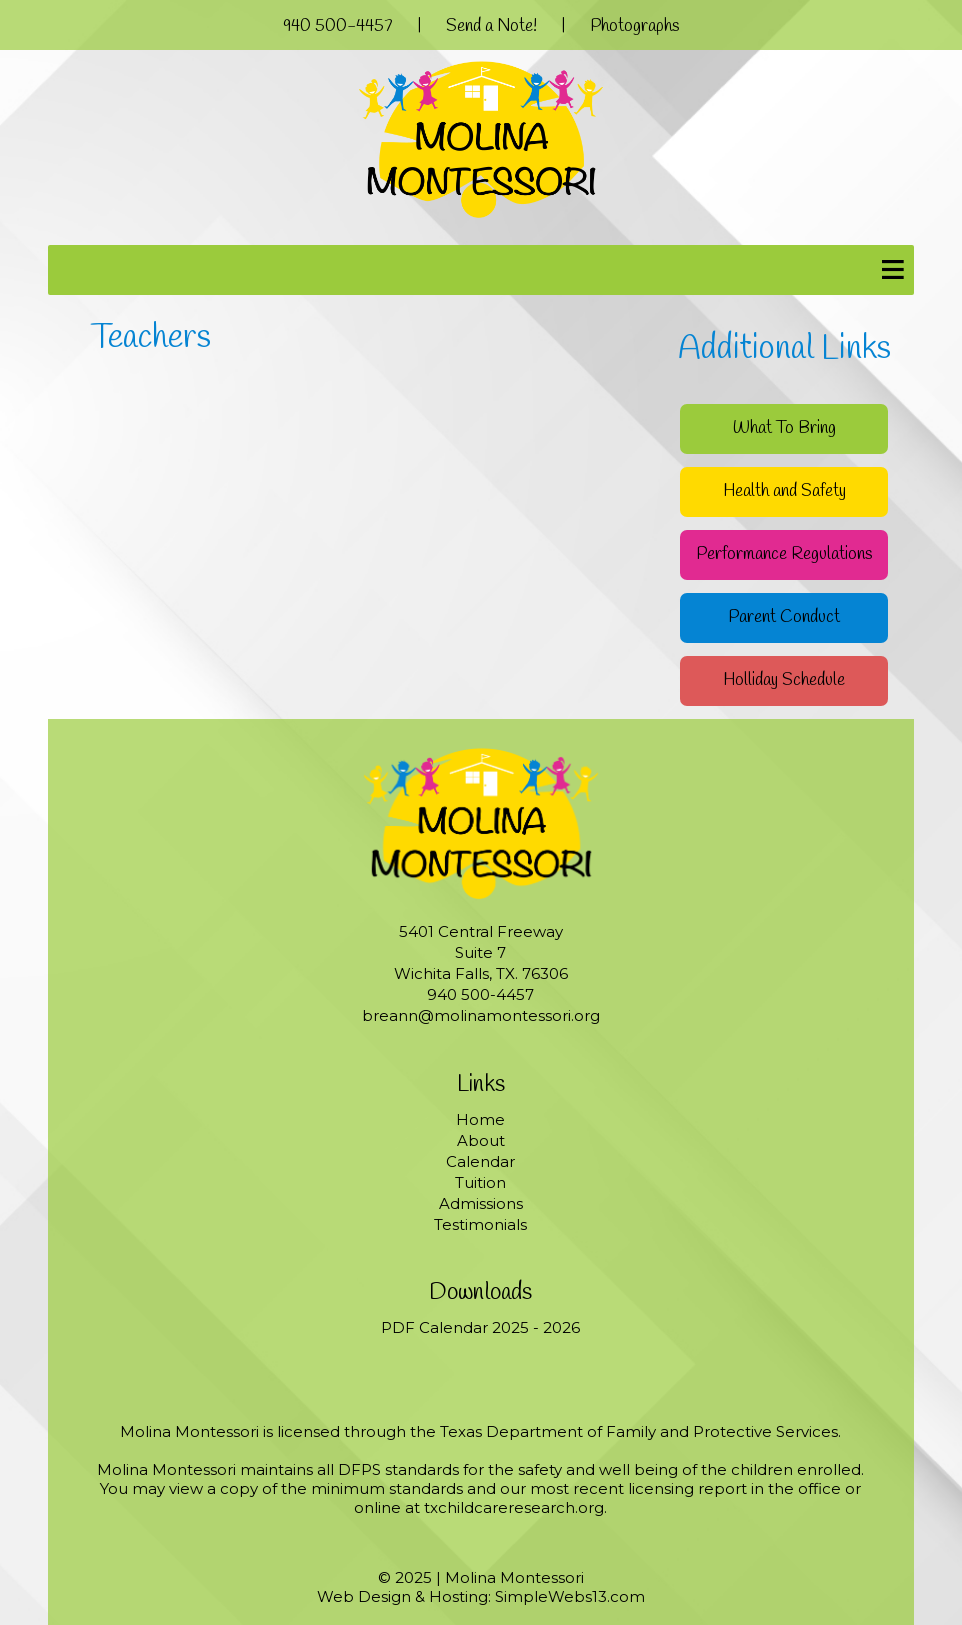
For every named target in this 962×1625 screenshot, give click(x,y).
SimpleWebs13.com (570, 1596)
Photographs (634, 26)
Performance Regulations (784, 554)
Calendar (480, 1161)
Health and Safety (784, 491)
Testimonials (480, 1224)
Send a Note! (491, 26)
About (481, 1140)
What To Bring (784, 428)
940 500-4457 (338, 26)
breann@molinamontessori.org (481, 1015)
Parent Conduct (784, 617)
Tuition (480, 1182)
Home (480, 1119)
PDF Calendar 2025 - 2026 (480, 1327)
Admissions (481, 1203)
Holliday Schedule (784, 680)
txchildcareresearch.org (514, 1507)
